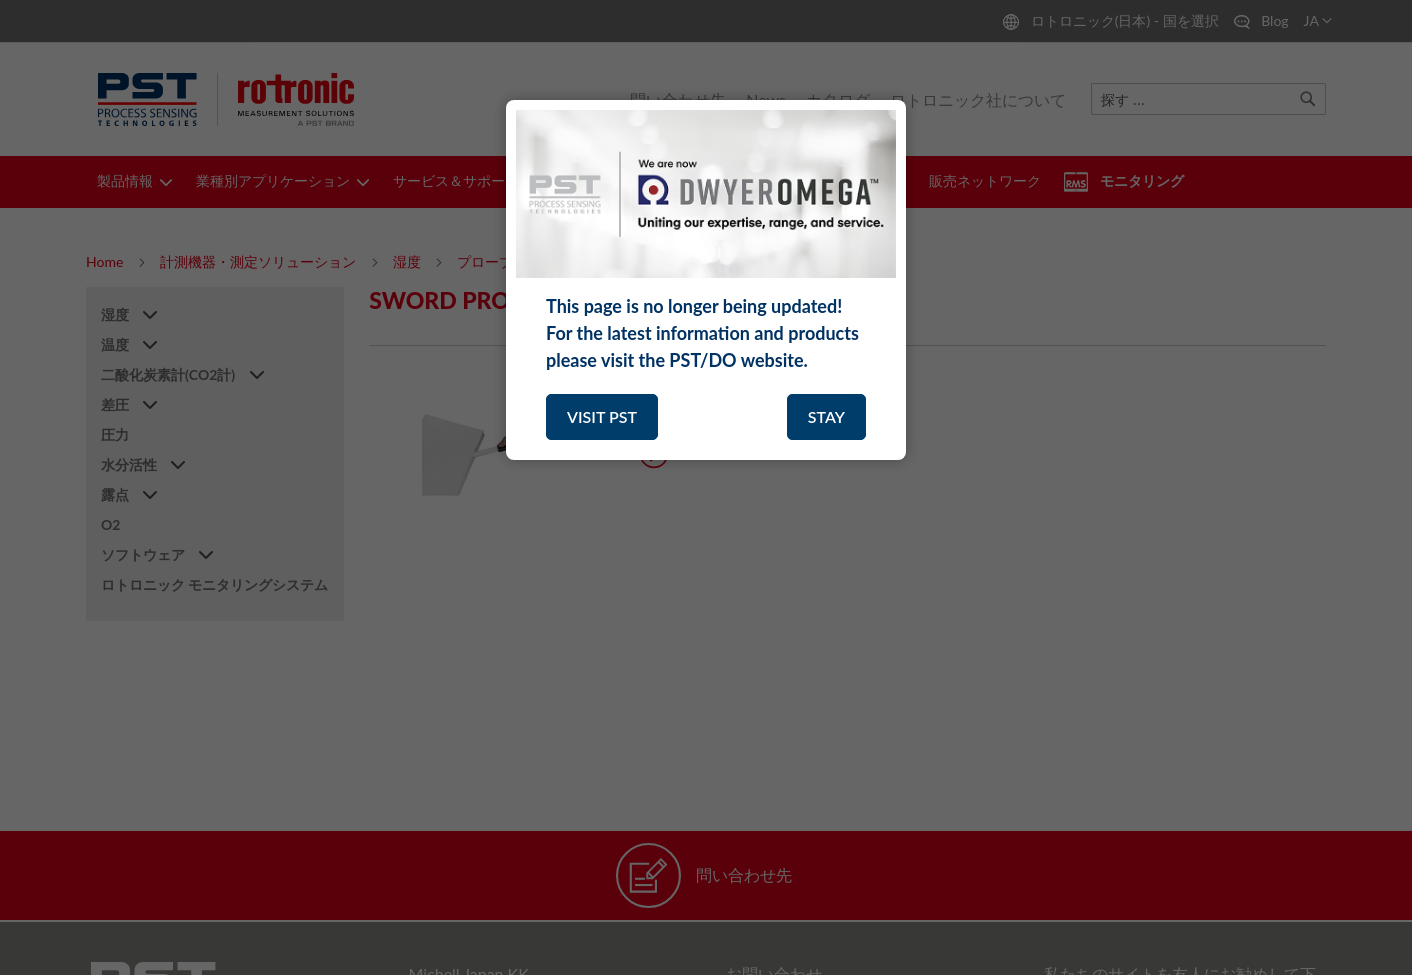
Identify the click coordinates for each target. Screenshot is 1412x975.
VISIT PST (602, 416)
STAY (826, 416)
